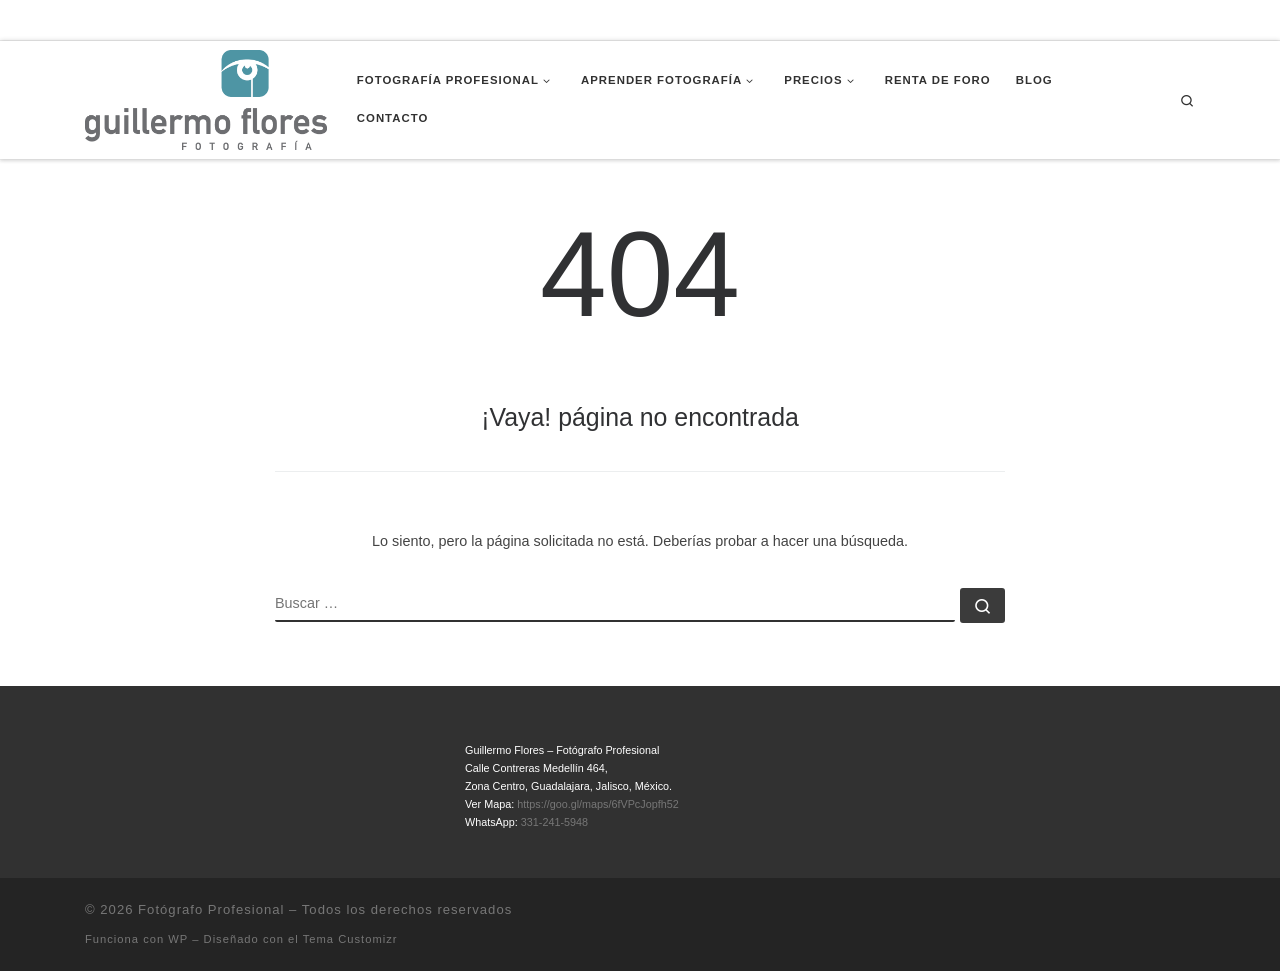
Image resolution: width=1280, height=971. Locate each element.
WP (178, 939)
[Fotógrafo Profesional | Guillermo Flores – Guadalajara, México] (206, 98)
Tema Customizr (350, 939)
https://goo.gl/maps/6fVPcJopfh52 (597, 804)
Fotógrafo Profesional (211, 909)
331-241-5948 (554, 822)
